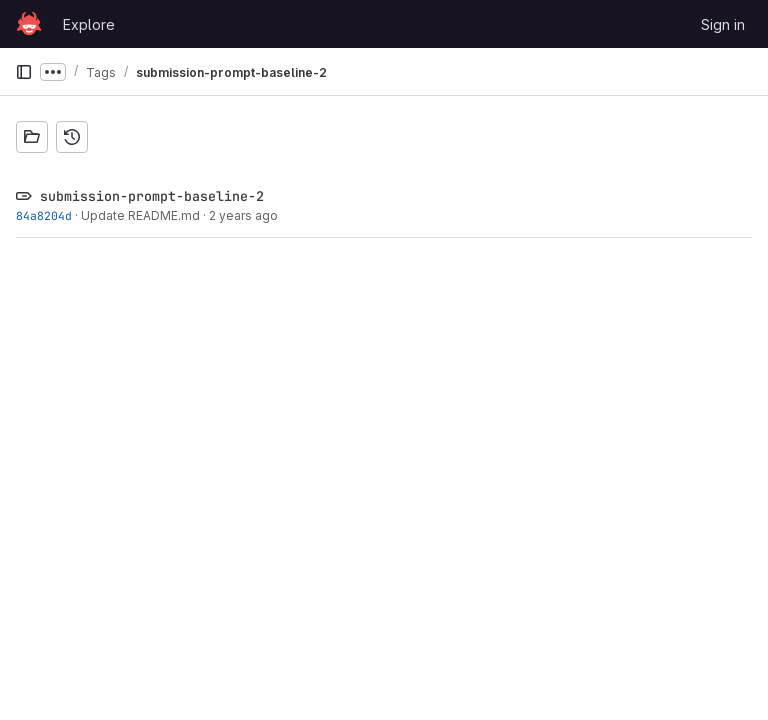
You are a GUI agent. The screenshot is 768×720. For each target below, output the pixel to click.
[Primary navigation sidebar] (24, 72)
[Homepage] (29, 24)
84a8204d (44, 215)
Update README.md (140, 215)
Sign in (723, 24)
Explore (89, 24)
